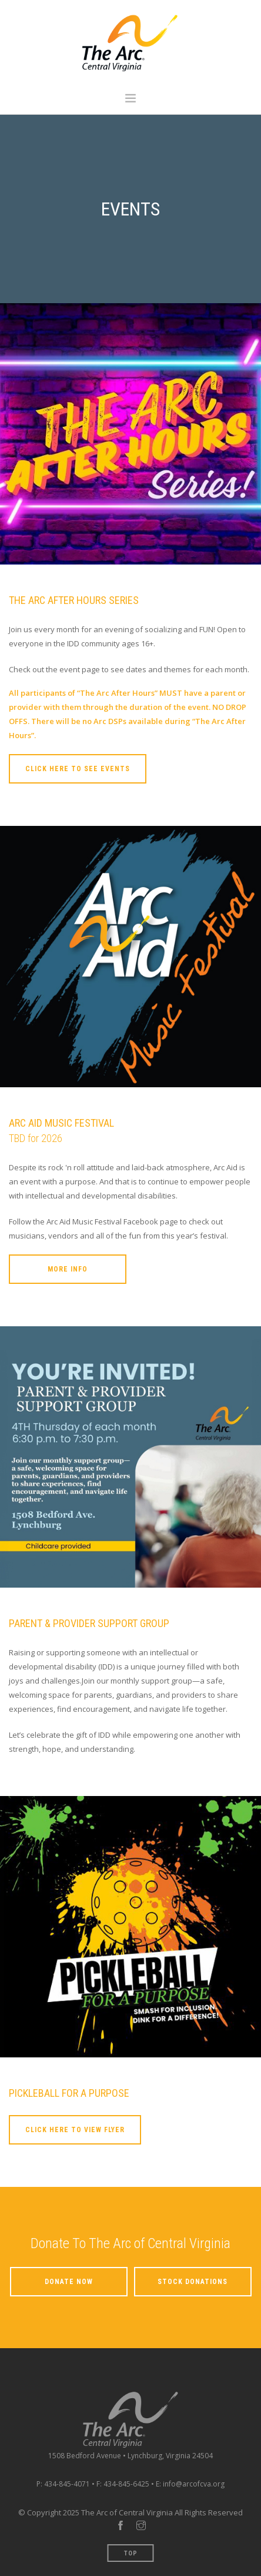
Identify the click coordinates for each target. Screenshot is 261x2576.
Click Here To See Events (77, 769)
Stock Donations (192, 2282)
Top (131, 2553)
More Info (68, 1269)
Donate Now (69, 2282)
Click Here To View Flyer (75, 2130)
